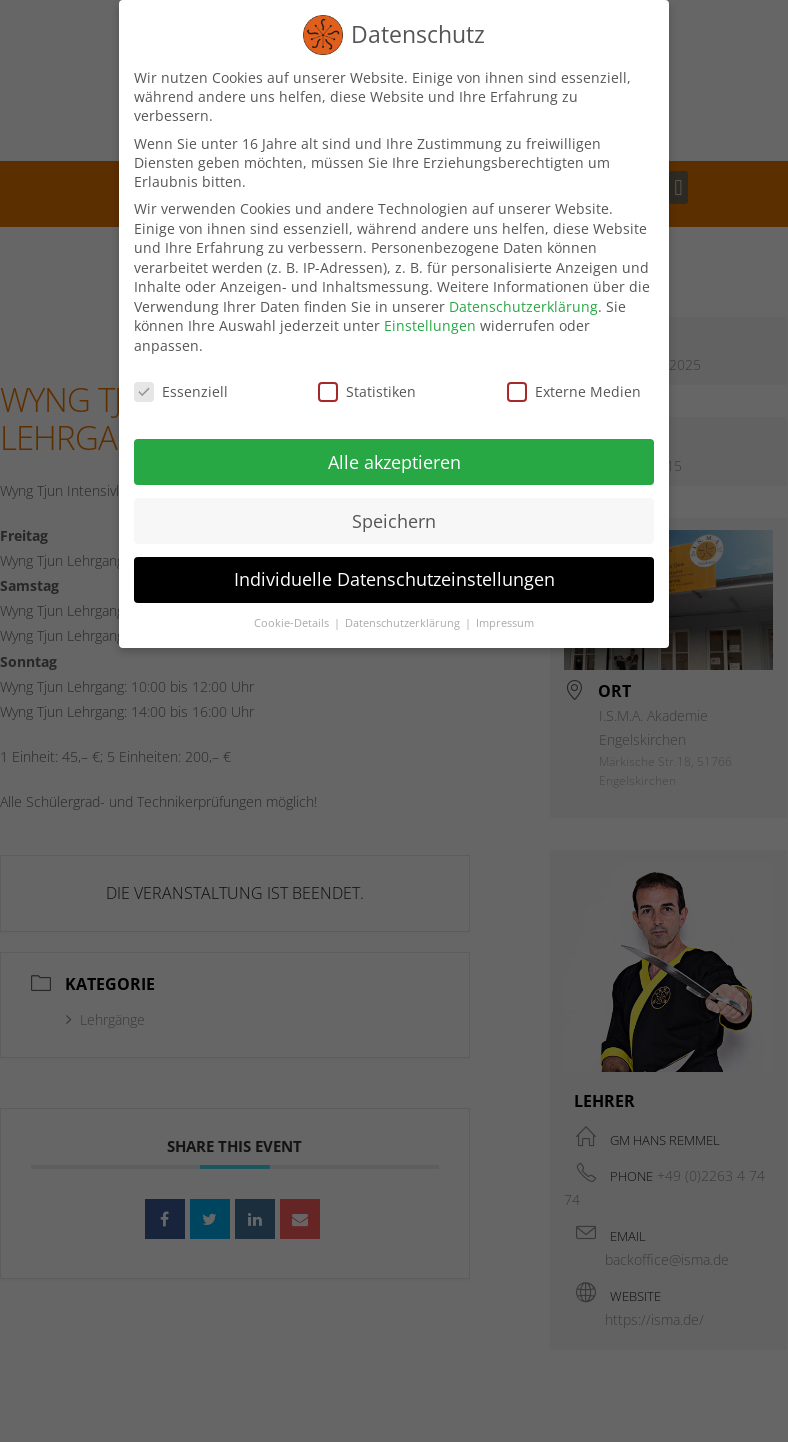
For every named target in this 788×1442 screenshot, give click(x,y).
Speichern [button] (394, 520)
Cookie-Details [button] (293, 622)
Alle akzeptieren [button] (394, 461)
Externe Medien (574, 390)
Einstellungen (430, 325)
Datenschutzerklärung (523, 305)
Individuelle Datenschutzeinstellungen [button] (394, 579)
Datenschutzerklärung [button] (404, 622)
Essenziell (181, 390)
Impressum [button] (505, 622)
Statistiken (367, 390)
